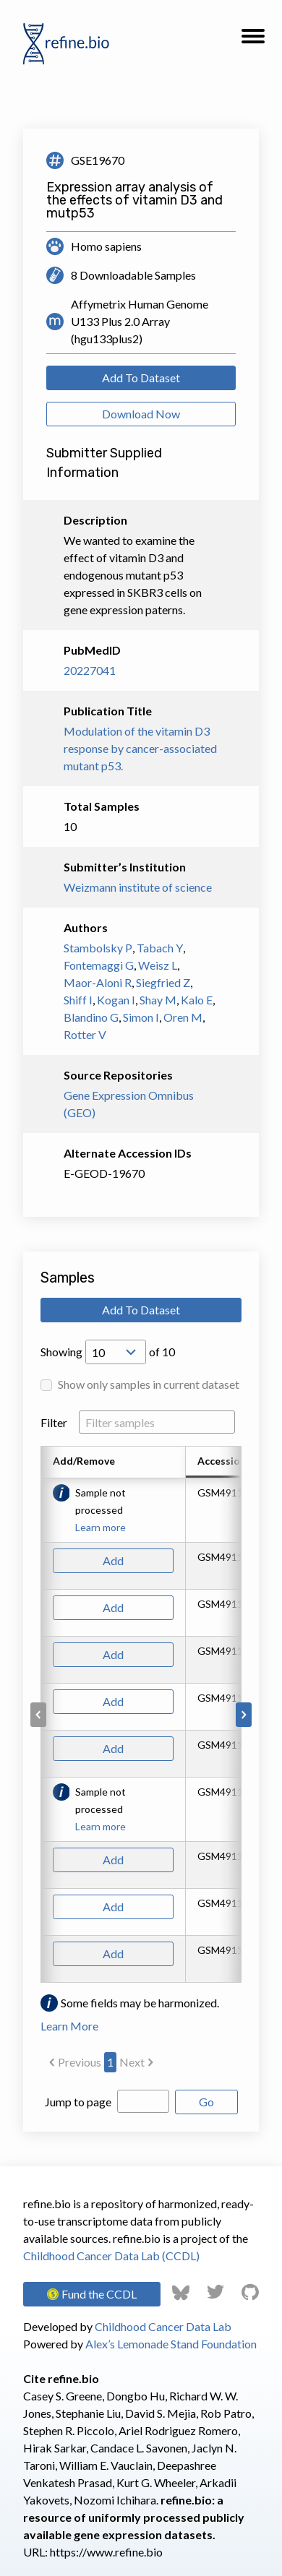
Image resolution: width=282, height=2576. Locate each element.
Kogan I (116, 1000)
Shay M (158, 1000)
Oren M (182, 1017)
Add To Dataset (141, 377)
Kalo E (197, 1000)
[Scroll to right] (244, 1714)
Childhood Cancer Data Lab (163, 2326)
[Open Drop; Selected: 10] (115, 1352)
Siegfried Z (163, 982)
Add (113, 1560)
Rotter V (85, 1034)
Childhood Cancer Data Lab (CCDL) (111, 2255)
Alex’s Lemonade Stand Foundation (171, 2344)
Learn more (100, 1527)
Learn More (69, 2026)
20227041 (90, 670)
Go (206, 2101)
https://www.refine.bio (106, 2552)
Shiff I (78, 1000)
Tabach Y (160, 948)
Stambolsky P (98, 948)
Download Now (141, 414)
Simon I (141, 1017)
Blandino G (91, 1017)
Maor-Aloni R (98, 982)
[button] (253, 40)
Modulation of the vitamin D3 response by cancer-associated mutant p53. (140, 748)
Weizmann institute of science (138, 887)
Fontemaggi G (99, 965)
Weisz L (157, 965)
